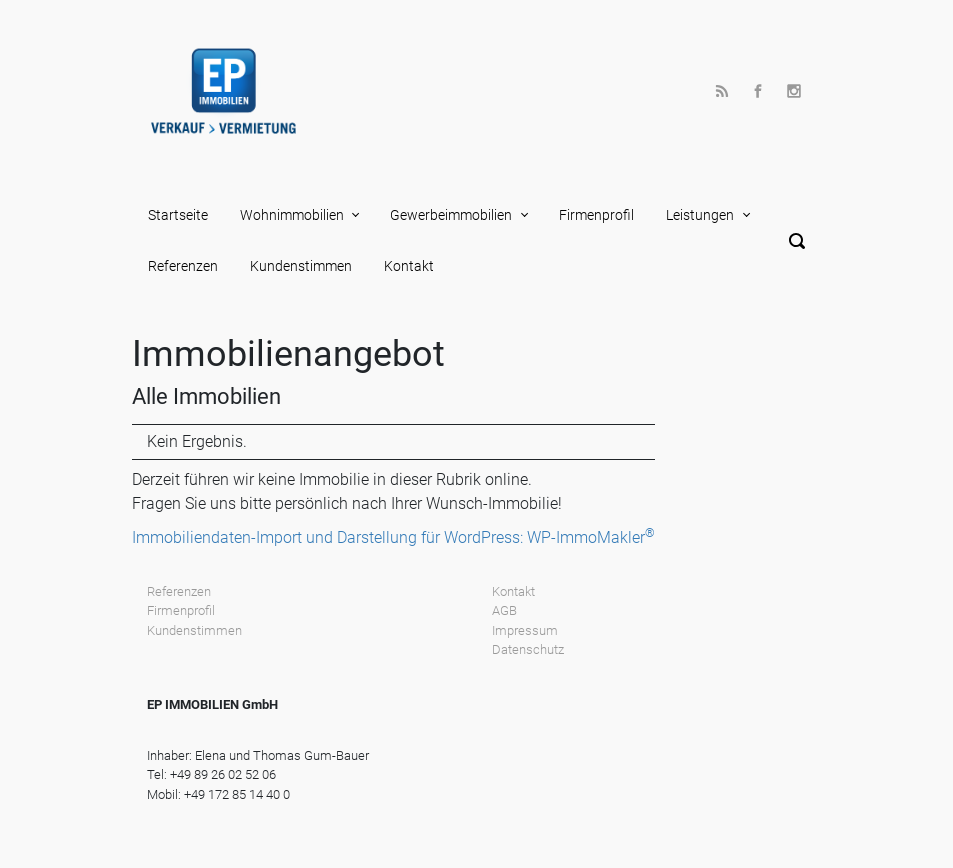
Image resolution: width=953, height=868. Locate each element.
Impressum (525, 630)
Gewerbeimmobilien (451, 215)
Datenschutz (528, 649)
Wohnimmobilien (292, 215)
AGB (504, 610)
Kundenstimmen (301, 266)
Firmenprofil (596, 215)
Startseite (178, 215)
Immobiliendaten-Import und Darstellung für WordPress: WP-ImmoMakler (393, 537)
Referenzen (183, 266)
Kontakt (409, 266)
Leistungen (700, 215)
